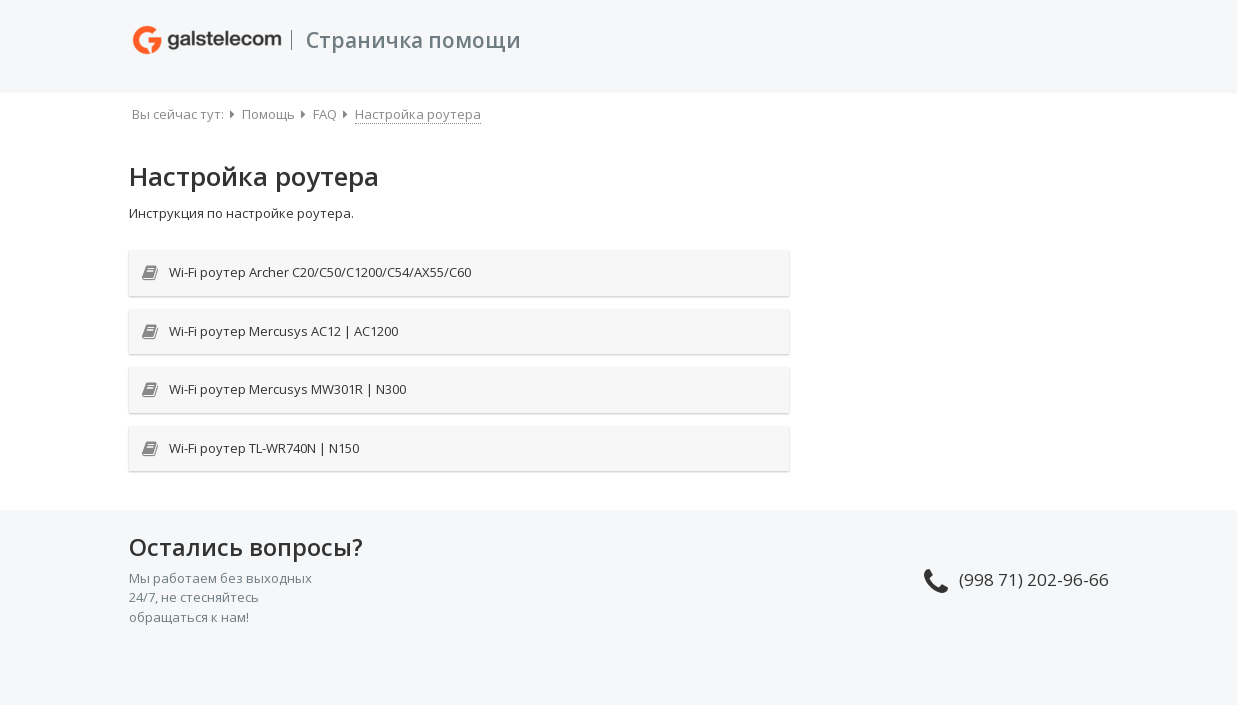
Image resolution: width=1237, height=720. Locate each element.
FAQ (325, 114)
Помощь (268, 114)
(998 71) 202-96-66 (1016, 579)
